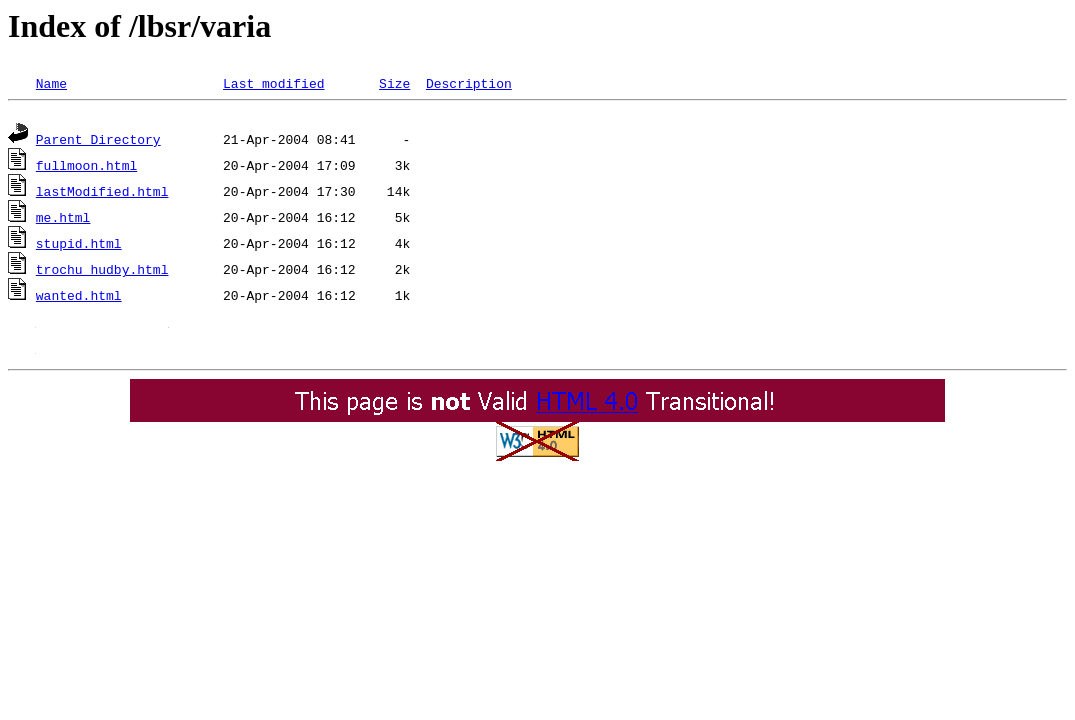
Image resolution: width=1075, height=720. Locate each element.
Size (394, 83)
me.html (63, 220)
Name (51, 83)
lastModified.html (102, 194)
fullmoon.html (86, 168)
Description (469, 83)
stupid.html (79, 246)
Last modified (273, 83)
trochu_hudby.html (102, 272)
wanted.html (79, 298)
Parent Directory (98, 142)
